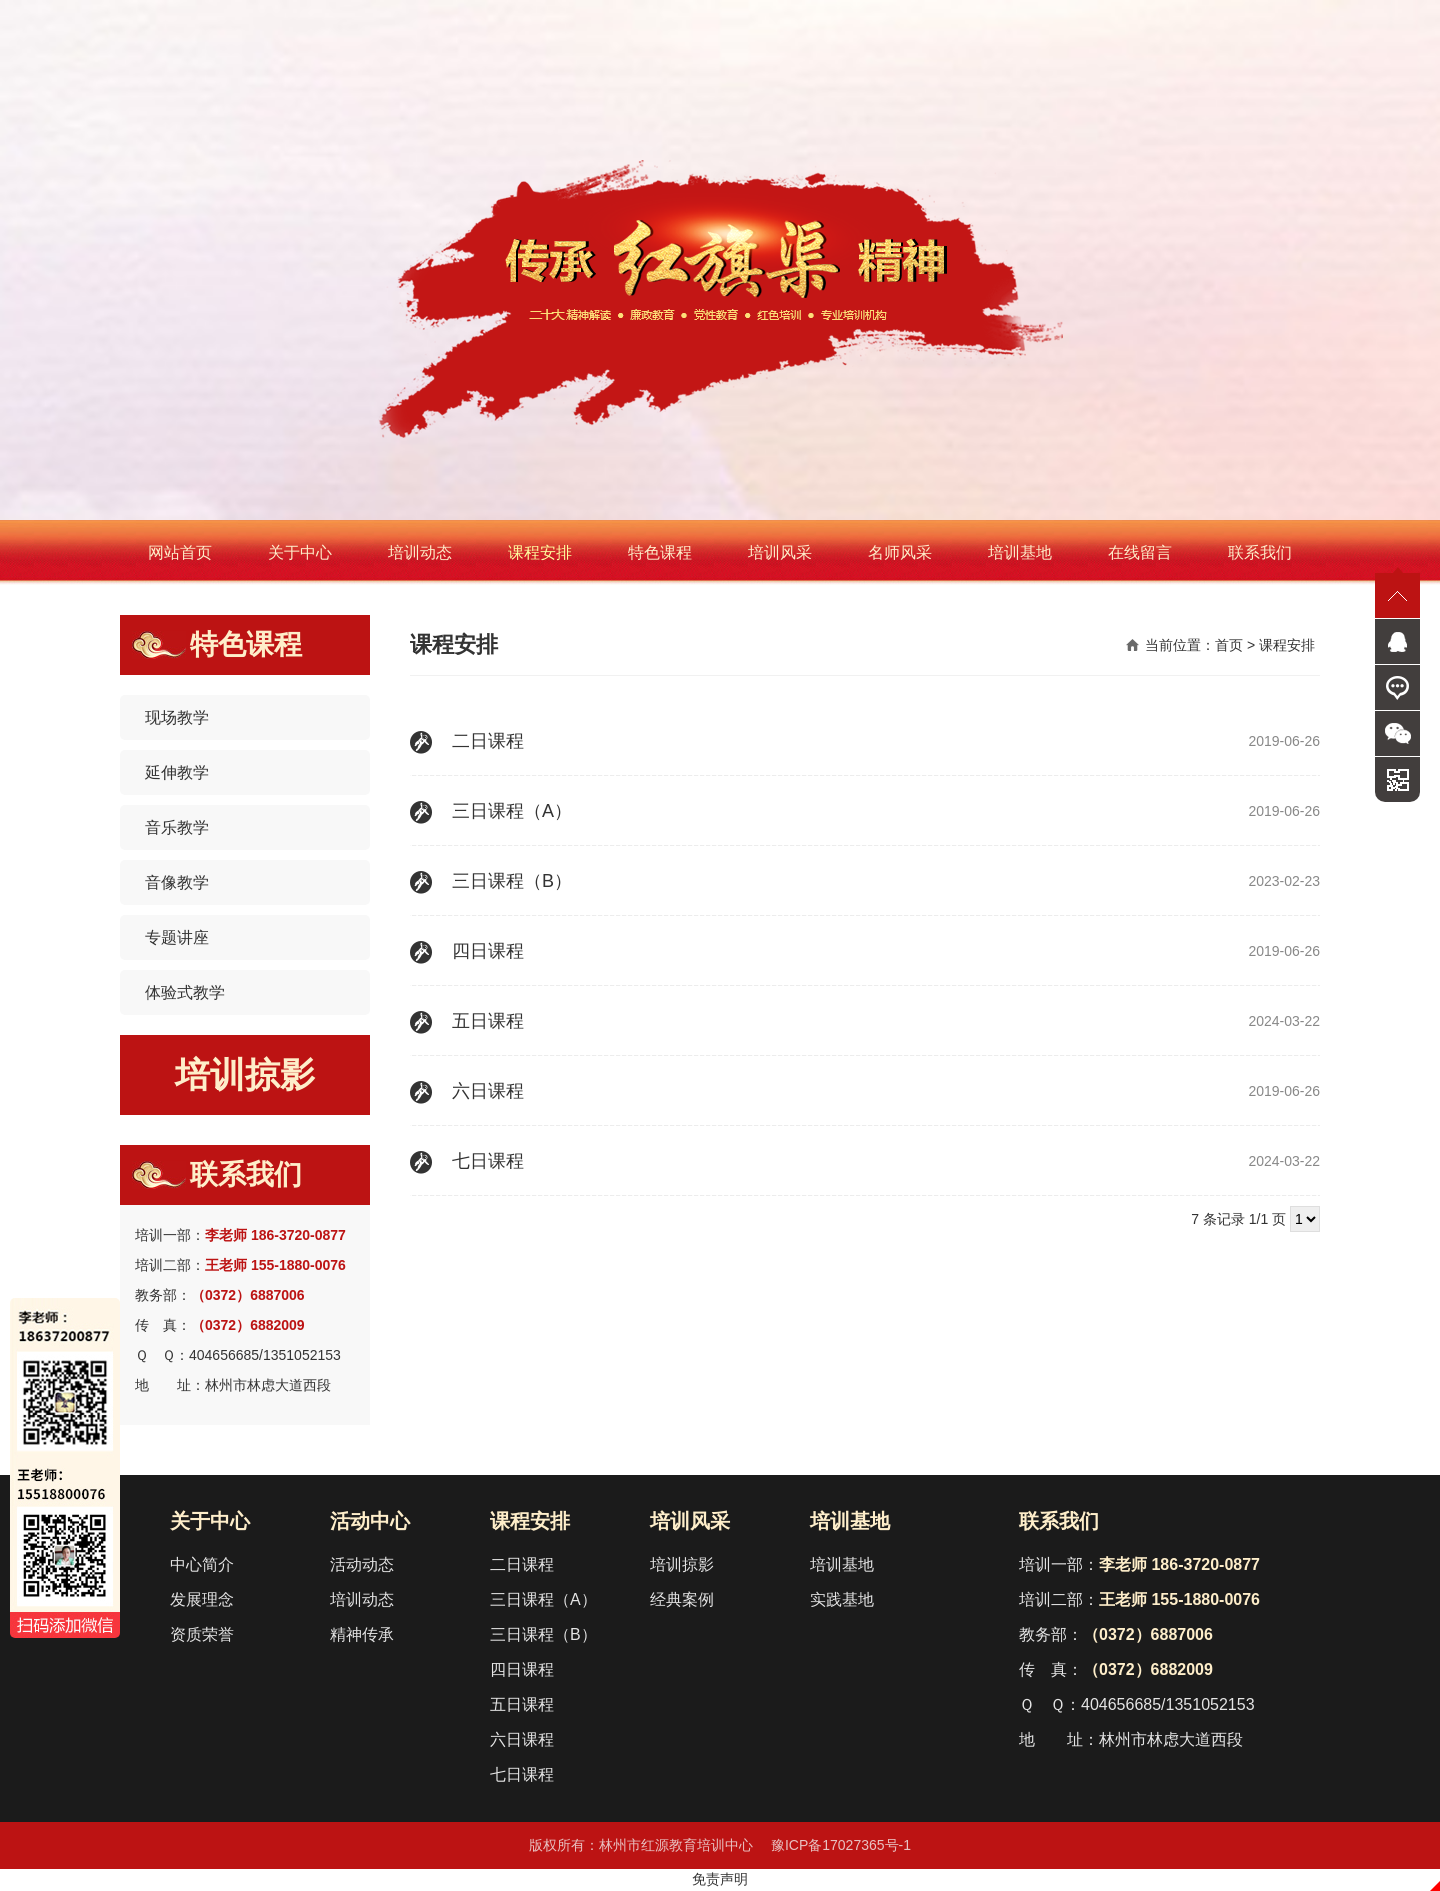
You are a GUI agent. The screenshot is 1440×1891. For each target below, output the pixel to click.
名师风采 (900, 552)
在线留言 (1140, 552)
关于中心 (300, 552)
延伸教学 (177, 772)
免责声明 (720, 1879)
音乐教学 (177, 827)
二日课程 (522, 1564)
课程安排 (540, 552)
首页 (1229, 645)
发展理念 (202, 1599)
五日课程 (522, 1704)
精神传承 (362, 1634)
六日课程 (522, 1739)
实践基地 (842, 1599)
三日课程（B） (543, 1634)
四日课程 (522, 1669)
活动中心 (370, 1521)
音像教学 (177, 882)
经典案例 (682, 1599)
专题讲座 (177, 937)
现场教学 (177, 717)
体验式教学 (185, 992)
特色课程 (660, 552)
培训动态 (420, 552)
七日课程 (522, 1774)
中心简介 (202, 1564)
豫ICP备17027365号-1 (841, 1845)
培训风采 (780, 552)
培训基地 (1020, 552)
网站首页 (180, 552)
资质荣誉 (202, 1634)
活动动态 (362, 1564)
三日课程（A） (543, 1599)
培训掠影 (245, 1074)
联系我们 (1260, 552)
